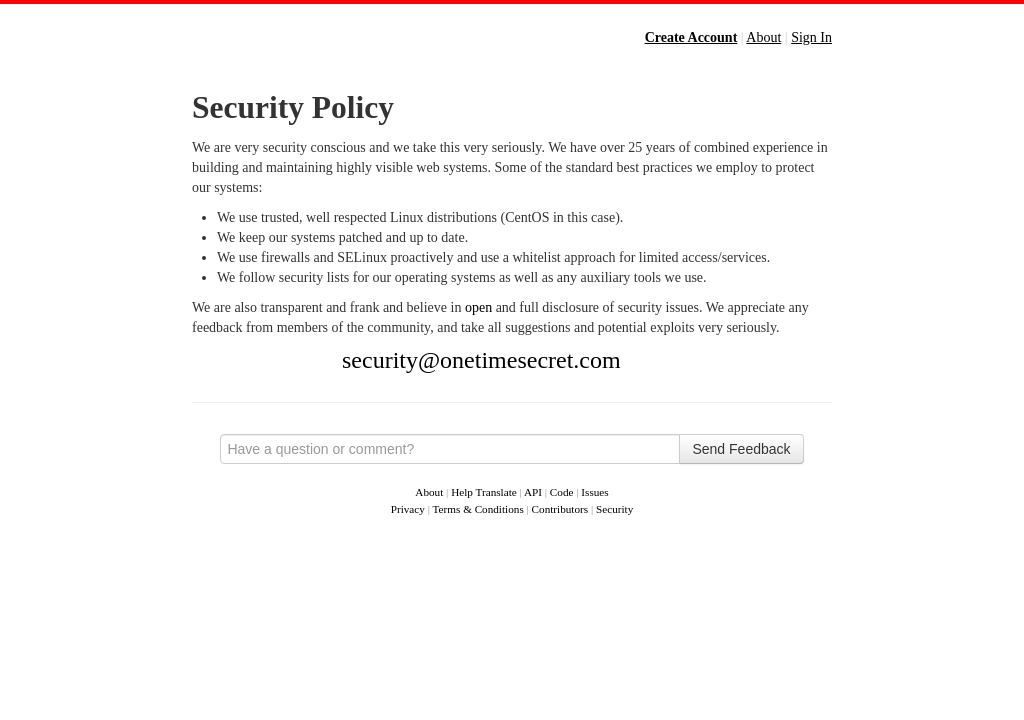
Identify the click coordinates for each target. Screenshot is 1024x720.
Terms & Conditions (478, 509)
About (763, 37)
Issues (594, 492)
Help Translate (484, 492)
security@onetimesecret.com (481, 360)
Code (562, 492)
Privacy (408, 509)
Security (614, 509)
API (533, 492)
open (478, 307)
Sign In (811, 37)
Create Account (691, 37)
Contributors (560, 509)
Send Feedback (741, 449)
